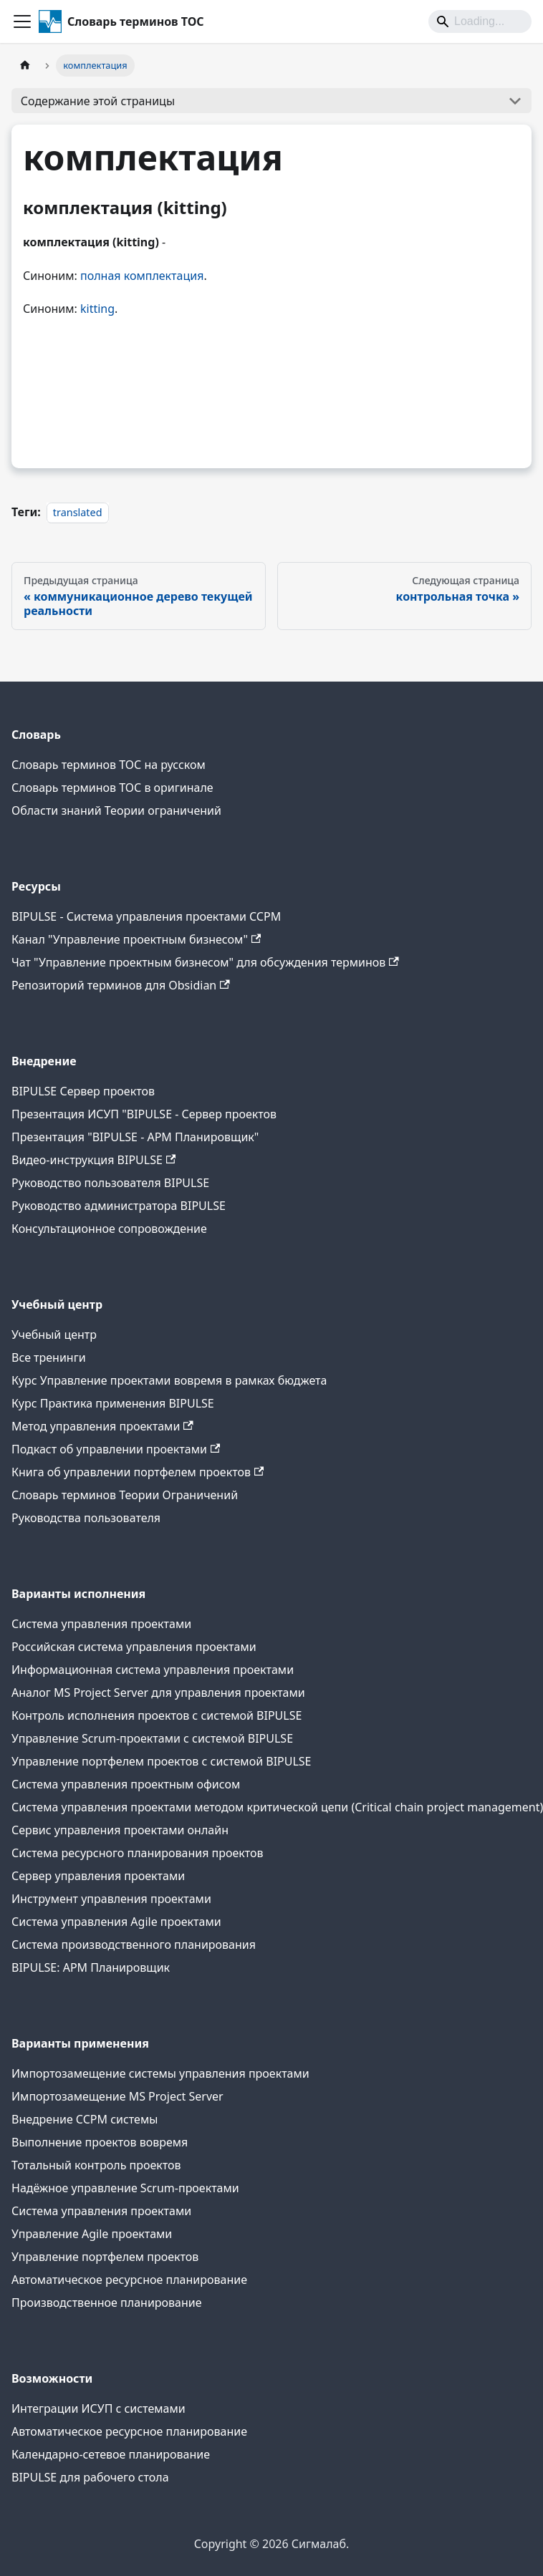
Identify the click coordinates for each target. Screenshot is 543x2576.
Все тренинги (48, 1357)
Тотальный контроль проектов (96, 2165)
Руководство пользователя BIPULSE (110, 1183)
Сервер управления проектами (98, 1876)
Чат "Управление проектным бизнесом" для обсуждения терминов (205, 962)
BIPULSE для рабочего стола (90, 2477)
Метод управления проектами (102, 1426)
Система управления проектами (101, 1624)
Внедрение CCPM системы (84, 2119)
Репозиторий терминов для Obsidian (120, 985)
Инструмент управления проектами (111, 1899)
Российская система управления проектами (133, 1647)
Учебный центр (54, 1334)
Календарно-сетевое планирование (110, 2454)
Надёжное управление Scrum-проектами (125, 2188)
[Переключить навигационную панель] (22, 21)
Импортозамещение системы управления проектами (160, 2073)
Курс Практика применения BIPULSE (112, 1403)
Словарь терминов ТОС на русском (108, 765)
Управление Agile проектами (91, 2234)
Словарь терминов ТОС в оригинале (112, 787)
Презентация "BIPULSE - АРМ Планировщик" (135, 1137)
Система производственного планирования (133, 1944)
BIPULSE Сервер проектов (83, 1091)
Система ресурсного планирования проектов (137, 1853)
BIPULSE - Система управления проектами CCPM (146, 916)
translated (77, 512)
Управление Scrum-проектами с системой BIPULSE (152, 1738)
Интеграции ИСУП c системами (98, 2408)
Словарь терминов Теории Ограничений (124, 1495)
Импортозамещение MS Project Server (117, 2096)
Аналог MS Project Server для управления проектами (158, 1692)
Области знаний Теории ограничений (116, 810)
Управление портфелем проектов (104, 2257)
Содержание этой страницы (98, 101)
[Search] (480, 21)
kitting (97, 308)
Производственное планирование (106, 2302)
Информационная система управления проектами (152, 1669)
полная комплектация (141, 276)
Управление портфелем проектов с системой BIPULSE (161, 1761)
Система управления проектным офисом (125, 1784)
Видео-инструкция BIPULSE (93, 1160)
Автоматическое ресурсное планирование (129, 2279)
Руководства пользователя (85, 1518)
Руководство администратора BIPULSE (118, 1206)
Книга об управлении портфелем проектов (137, 1472)
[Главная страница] (25, 65)
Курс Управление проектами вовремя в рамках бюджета (169, 1380)
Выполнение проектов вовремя (99, 2142)
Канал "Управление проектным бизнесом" (136, 939)
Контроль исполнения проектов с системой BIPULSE (156, 1715)
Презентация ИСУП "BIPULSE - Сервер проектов (144, 1114)
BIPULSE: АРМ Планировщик (90, 1967)
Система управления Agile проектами (116, 1921)
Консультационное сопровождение (109, 1228)
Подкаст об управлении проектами (115, 1449)
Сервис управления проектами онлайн (120, 1830)
